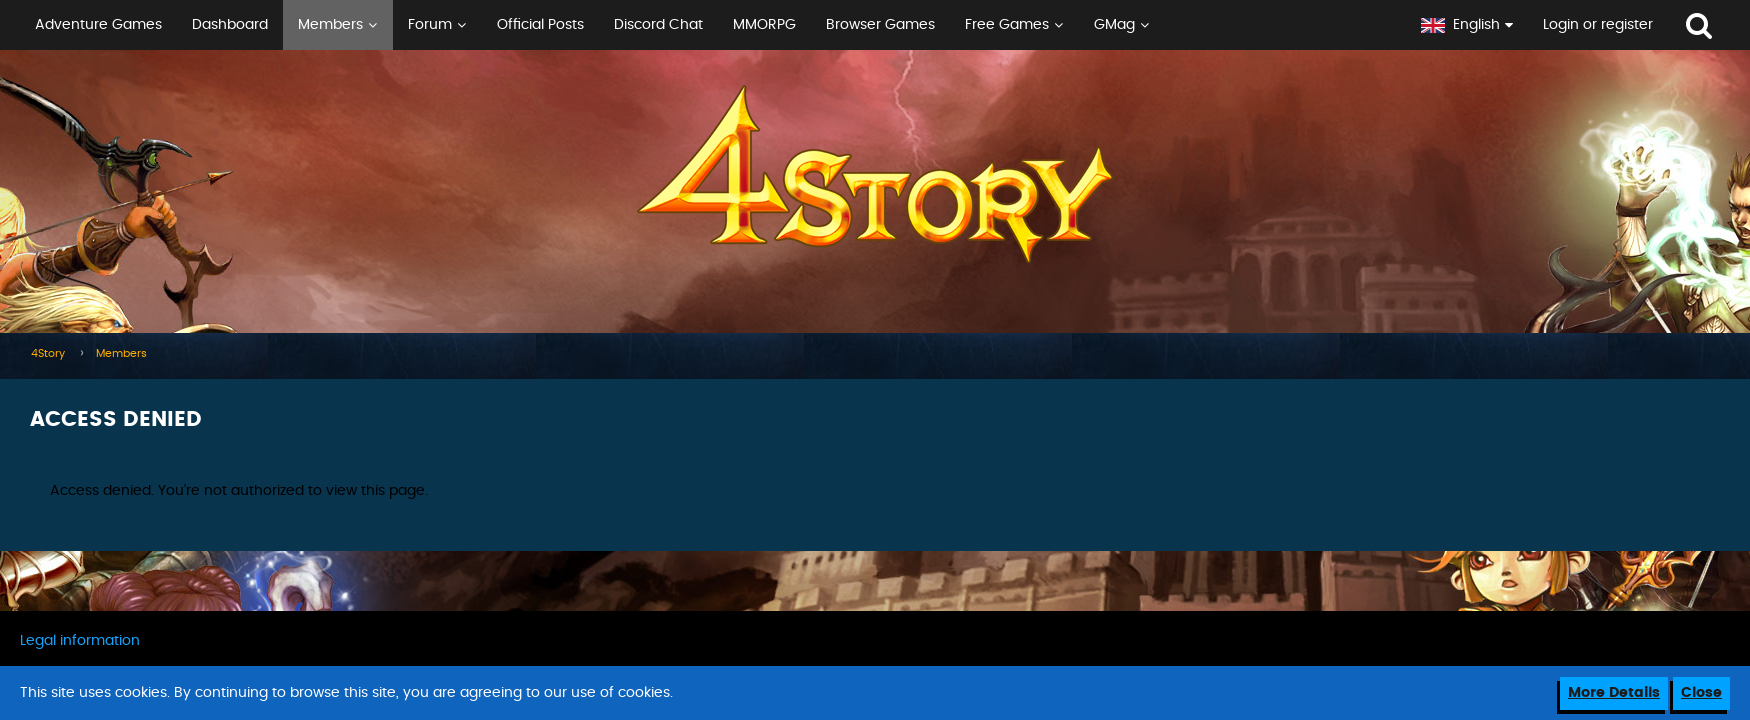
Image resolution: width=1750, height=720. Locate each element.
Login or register (1598, 25)
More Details (1614, 693)
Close (1701, 693)
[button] (703, 25)
